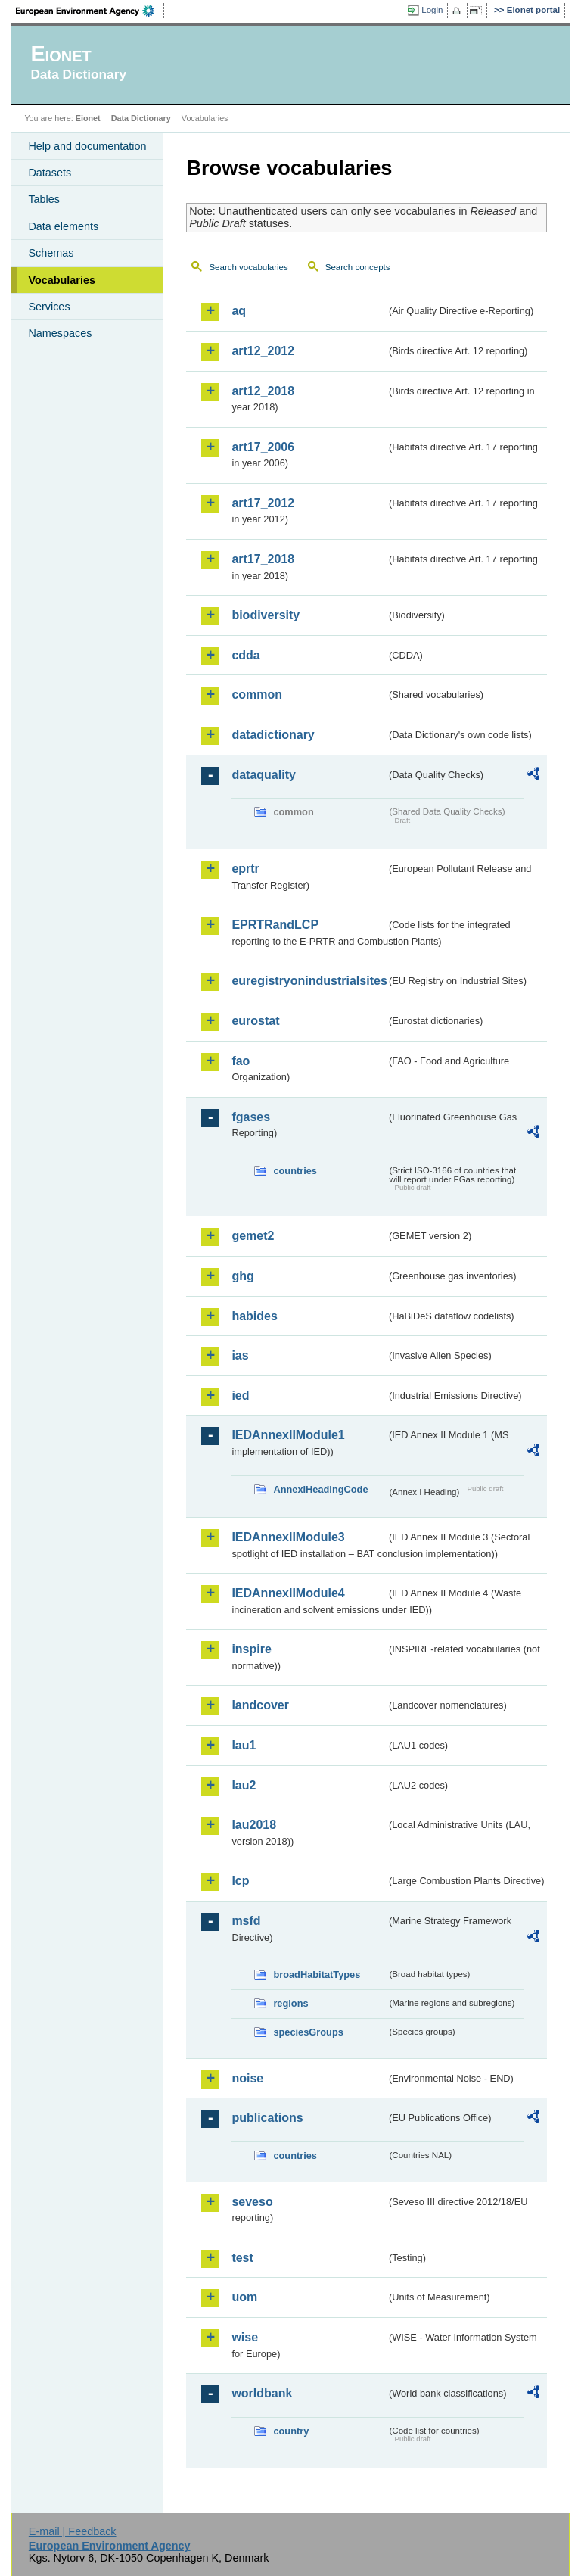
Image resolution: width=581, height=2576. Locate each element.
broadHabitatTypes (316, 1974)
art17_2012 (262, 503)
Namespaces (60, 333)
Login (432, 9)
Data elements (63, 226)
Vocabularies (61, 280)
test (242, 2257)
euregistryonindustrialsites (308, 980)
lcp (240, 1880)
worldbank (261, 2393)
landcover (260, 1705)
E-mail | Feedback (73, 2531)
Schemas (50, 253)
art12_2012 (262, 350)
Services (49, 307)
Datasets (49, 173)
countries (295, 1170)
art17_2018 (262, 559)
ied (240, 1395)
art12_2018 (262, 391)
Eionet (88, 118)
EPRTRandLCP (274, 924)
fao (240, 1060)
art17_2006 (262, 447)
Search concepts (357, 267)
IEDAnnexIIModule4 (287, 1593)
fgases (250, 1116)
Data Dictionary (141, 118)
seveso (251, 2201)
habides (254, 1316)
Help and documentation (87, 146)
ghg (242, 1275)
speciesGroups (308, 2032)
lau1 (243, 1745)
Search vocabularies (248, 267)
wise (244, 2337)
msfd (245, 1920)
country (291, 2431)
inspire (251, 1649)
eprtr (245, 868)
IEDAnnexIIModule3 (287, 1537)
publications (267, 2117)
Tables (44, 199)
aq (238, 310)
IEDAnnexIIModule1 (287, 1434)
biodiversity (265, 615)
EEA (90, 10)
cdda (245, 655)
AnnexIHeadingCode (320, 1489)
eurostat (255, 1020)
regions (290, 2003)
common (256, 694)
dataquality (263, 774)
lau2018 (253, 1824)
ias (239, 1355)
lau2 (243, 1785)
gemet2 (252, 1235)
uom (244, 2297)
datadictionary (272, 734)
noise (247, 2078)
